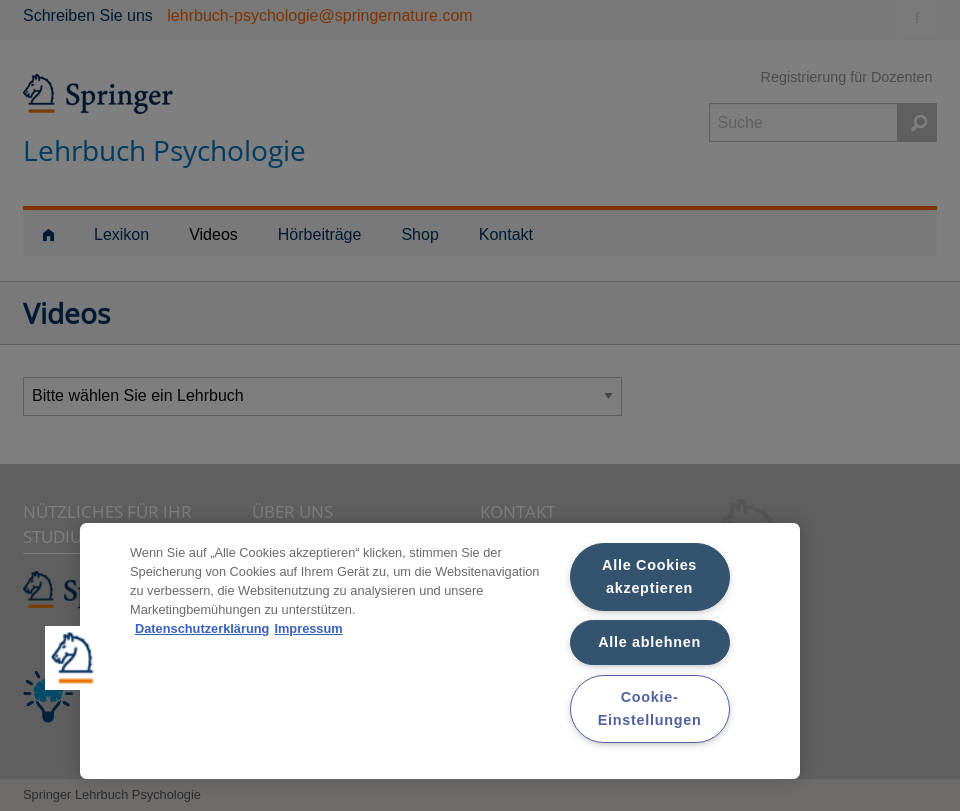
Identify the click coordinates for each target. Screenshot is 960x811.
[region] (440, 651)
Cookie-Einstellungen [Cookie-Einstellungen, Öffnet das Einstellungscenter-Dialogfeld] (650, 708)
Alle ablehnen (649, 642)
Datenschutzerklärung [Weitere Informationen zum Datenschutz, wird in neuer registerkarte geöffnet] (202, 628)
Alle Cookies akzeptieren (649, 576)
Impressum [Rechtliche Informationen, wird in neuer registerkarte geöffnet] (308, 628)
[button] (77, 658)
